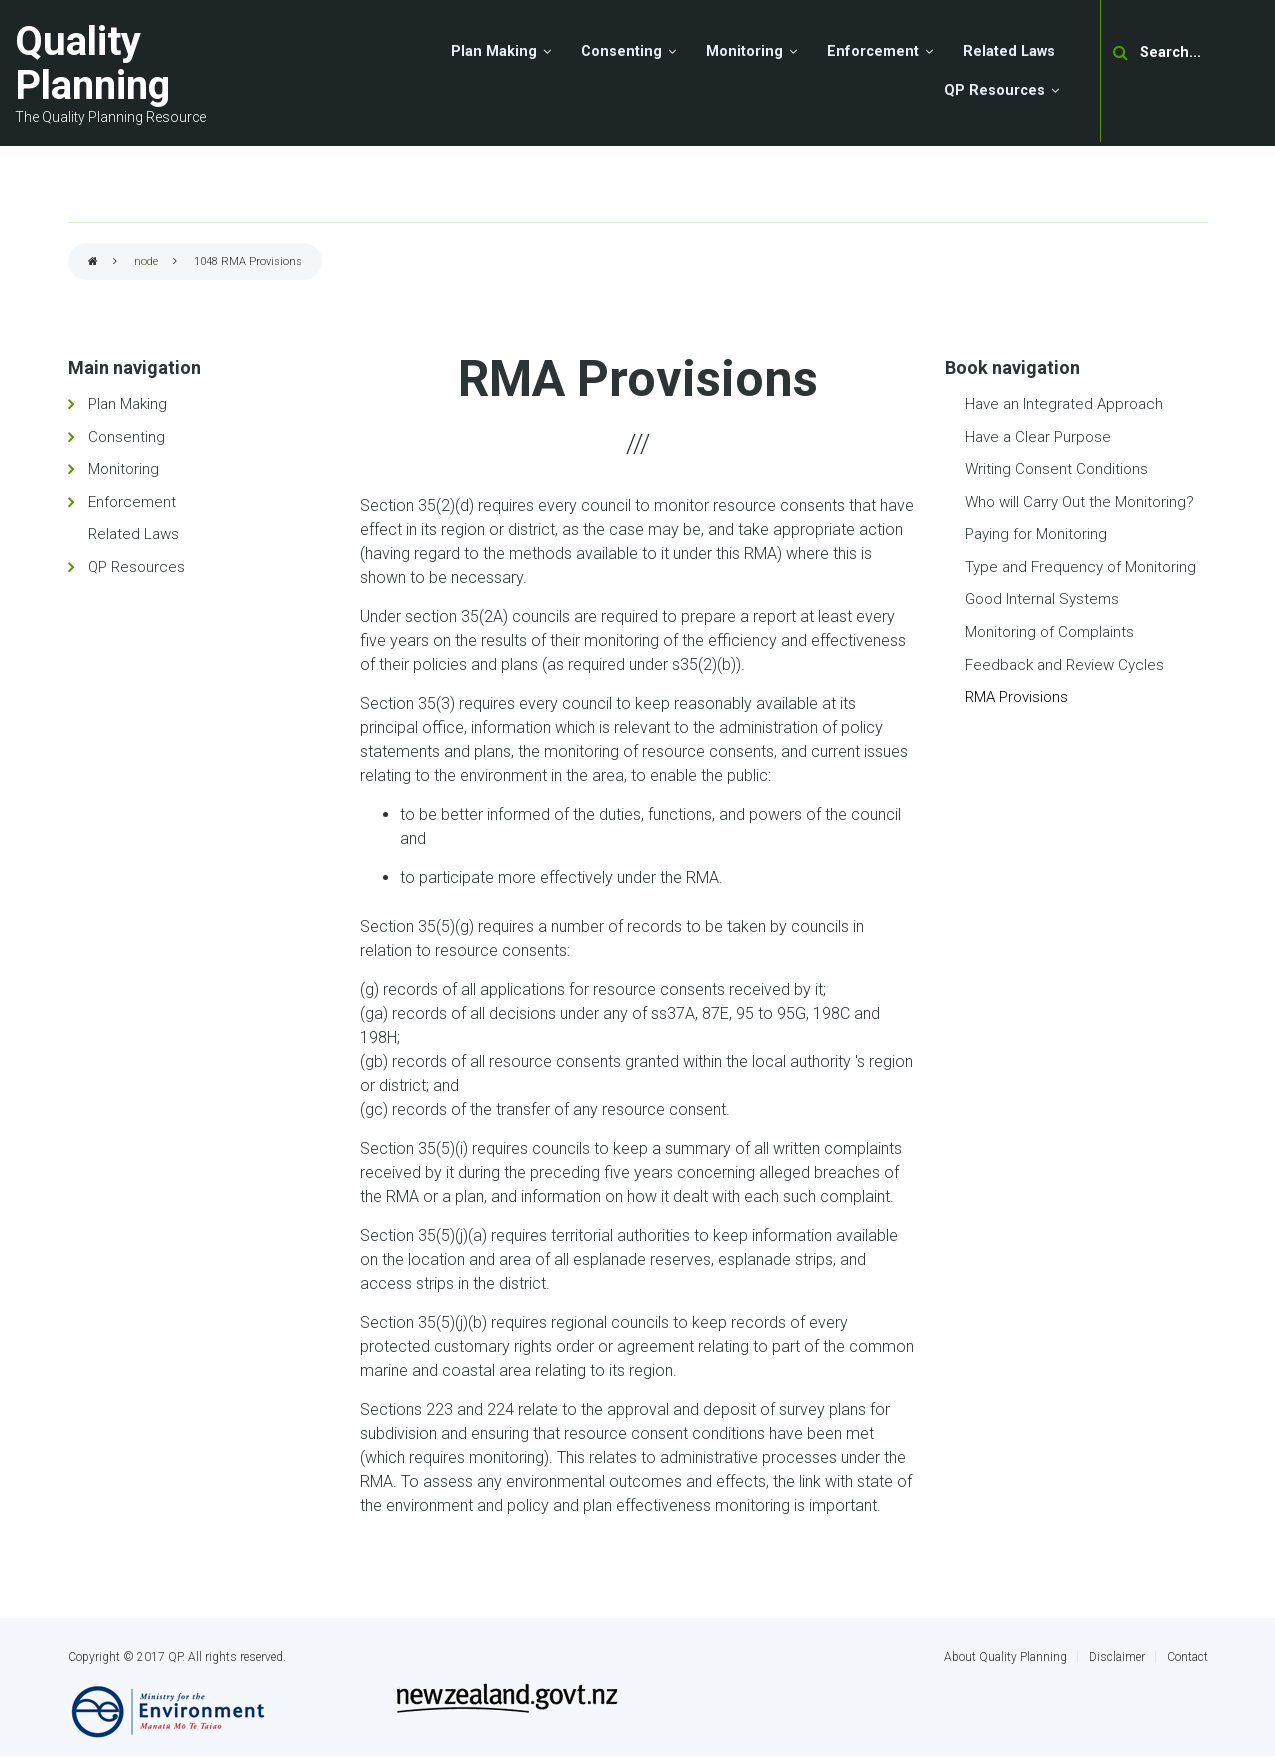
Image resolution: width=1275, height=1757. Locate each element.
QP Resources (136, 567)
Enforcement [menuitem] (873, 51)
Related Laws (133, 534)
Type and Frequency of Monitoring (1080, 567)
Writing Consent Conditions (1056, 469)
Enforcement (132, 502)
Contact (1187, 1657)
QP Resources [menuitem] (994, 90)
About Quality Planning (1005, 1657)
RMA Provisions (1016, 697)
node (146, 261)
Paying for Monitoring (1036, 534)
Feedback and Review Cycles (1064, 665)
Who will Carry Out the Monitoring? (1079, 502)
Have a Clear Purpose (1038, 437)
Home (93, 262)
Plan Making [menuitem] (494, 51)
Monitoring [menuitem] (744, 51)
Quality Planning (92, 63)
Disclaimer (1117, 1657)
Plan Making (127, 404)
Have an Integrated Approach (1064, 404)
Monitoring (123, 469)
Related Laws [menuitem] (1009, 51)
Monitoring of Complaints (1049, 632)
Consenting (126, 437)
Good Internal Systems (1042, 599)
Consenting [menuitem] (621, 51)
